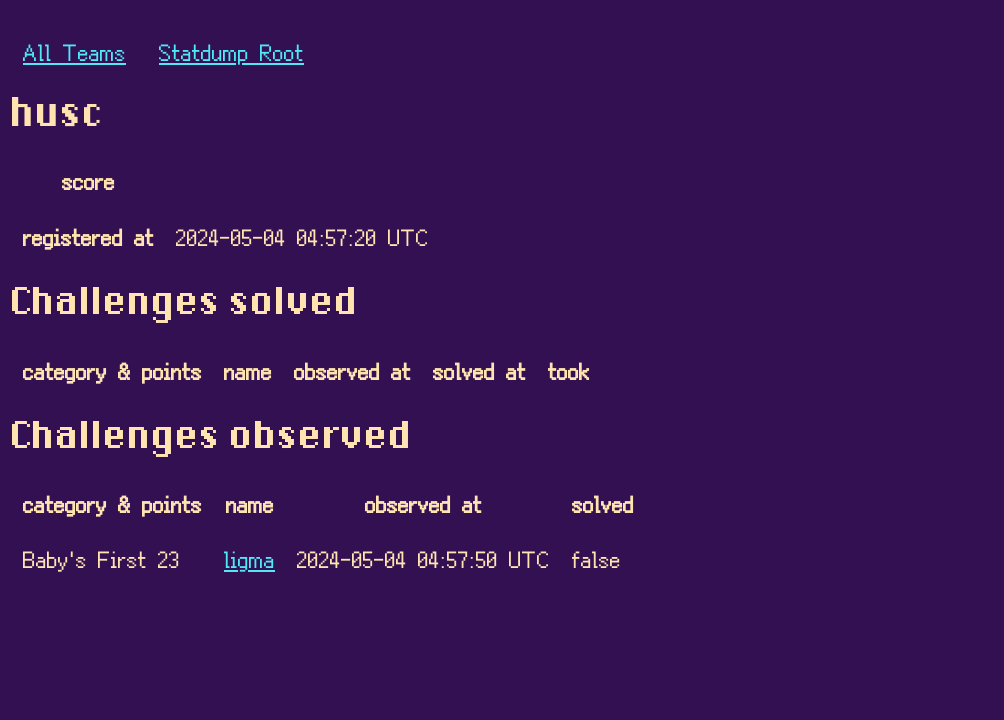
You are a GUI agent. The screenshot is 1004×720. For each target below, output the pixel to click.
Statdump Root (231, 51)
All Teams (74, 51)
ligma (249, 558)
